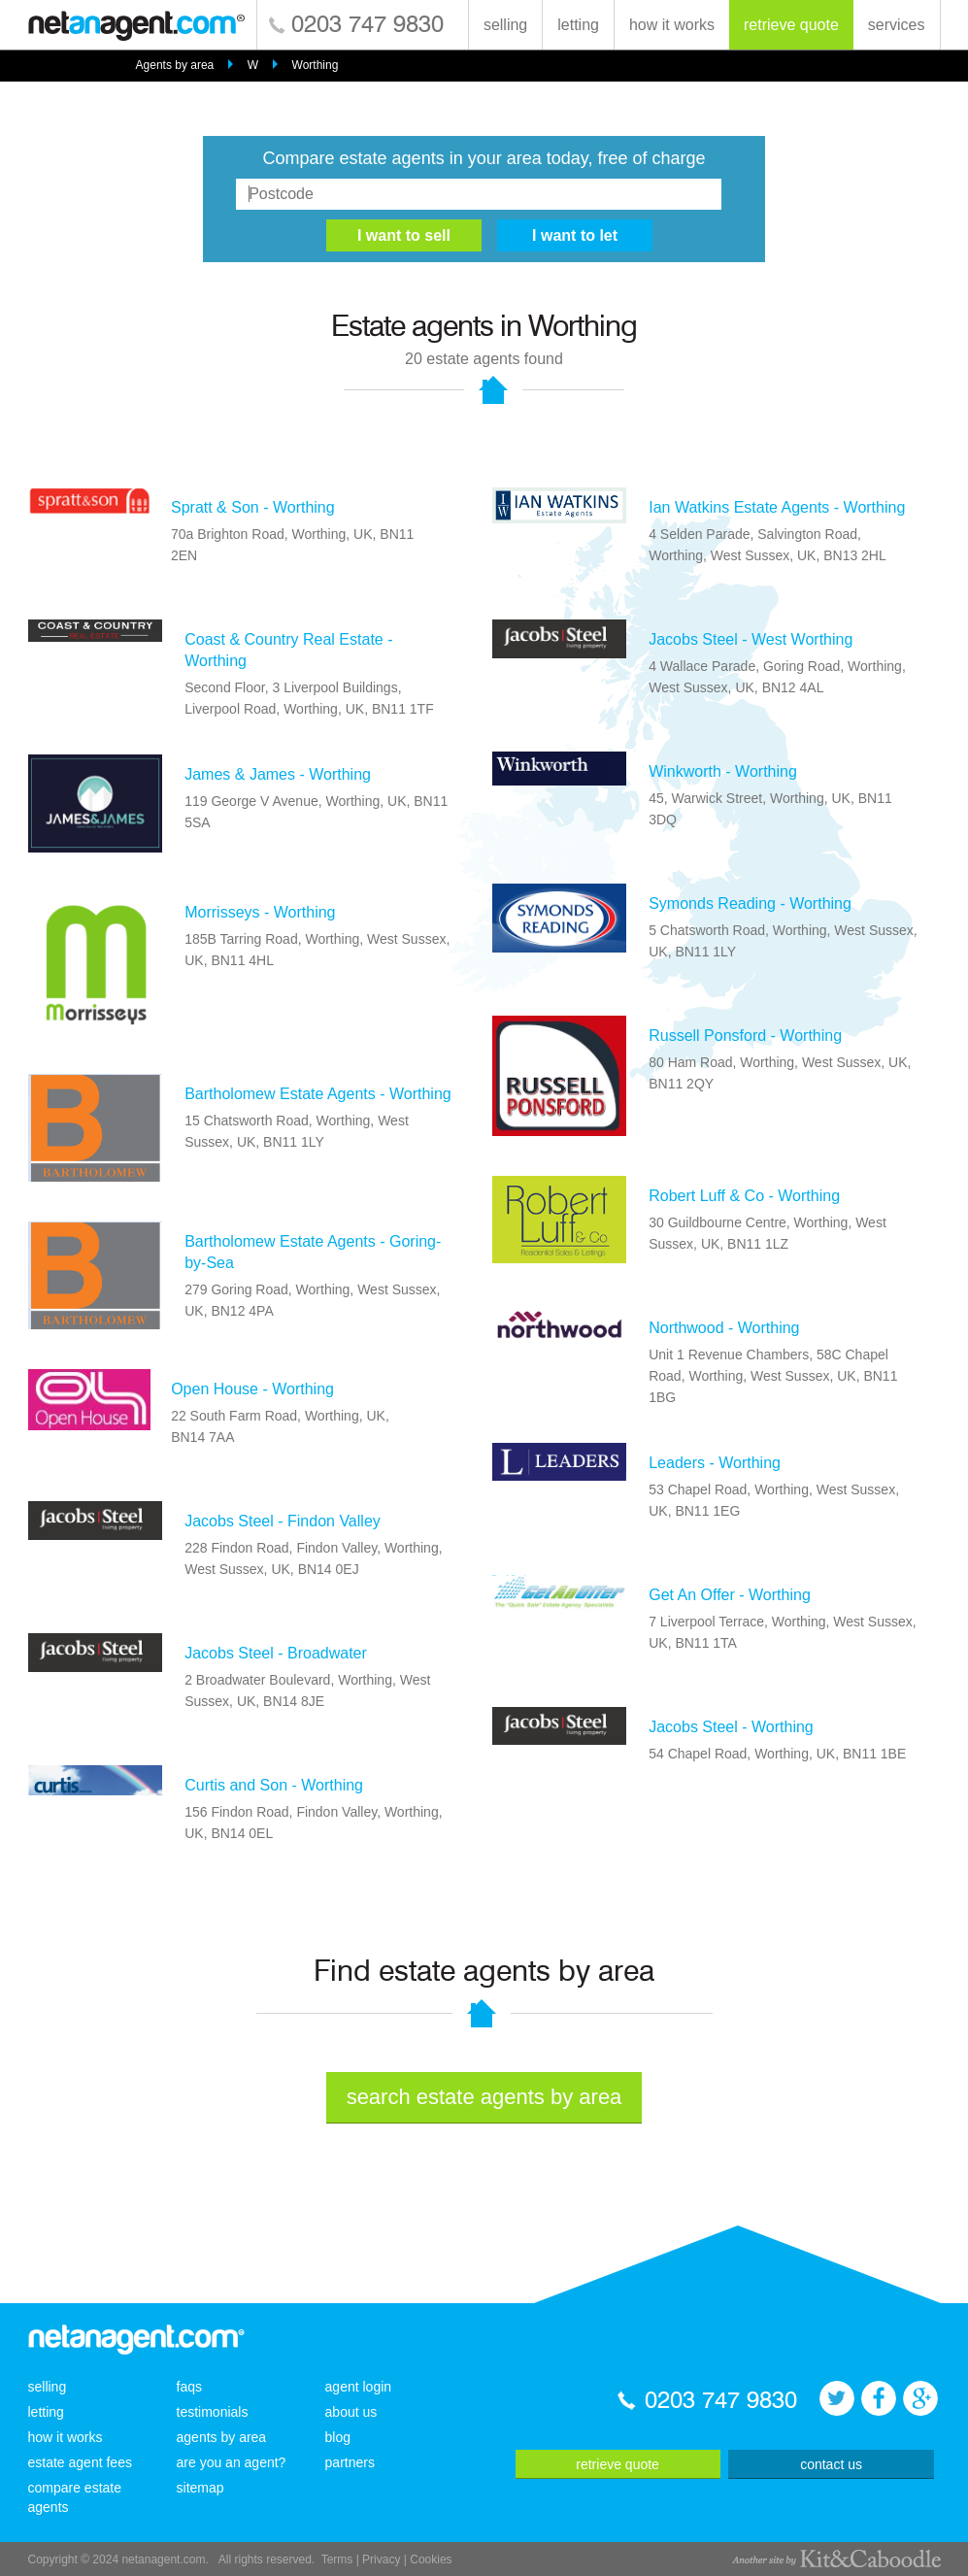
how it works (672, 25)
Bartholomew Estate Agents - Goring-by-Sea (312, 1252)
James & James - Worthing (277, 774)
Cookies (430, 2559)
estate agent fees (80, 2462)
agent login (358, 2386)
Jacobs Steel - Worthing (731, 1727)
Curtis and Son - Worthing (273, 1785)
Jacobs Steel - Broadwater (275, 1653)
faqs (189, 2386)
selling (505, 25)
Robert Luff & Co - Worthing (744, 1196)
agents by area (222, 2437)
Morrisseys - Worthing (259, 912)
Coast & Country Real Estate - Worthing (288, 650)
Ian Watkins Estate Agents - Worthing (777, 507)
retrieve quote (791, 25)
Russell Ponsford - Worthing (745, 1035)
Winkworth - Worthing (723, 771)
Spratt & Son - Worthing (253, 507)
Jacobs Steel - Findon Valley (282, 1521)
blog (337, 2437)
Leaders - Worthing (715, 1463)
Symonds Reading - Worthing (750, 903)
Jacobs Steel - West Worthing (750, 639)
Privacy (381, 2559)
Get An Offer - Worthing (730, 1595)
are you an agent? (231, 2462)
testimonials (213, 2412)
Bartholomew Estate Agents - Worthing (317, 1094)
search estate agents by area (484, 2097)
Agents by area (175, 65)
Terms (337, 2559)
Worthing (315, 65)
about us (351, 2412)
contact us (831, 2464)
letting (578, 25)
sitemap (200, 2487)
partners (350, 2462)
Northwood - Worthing (724, 1328)
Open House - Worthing (252, 1389)
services (896, 25)
